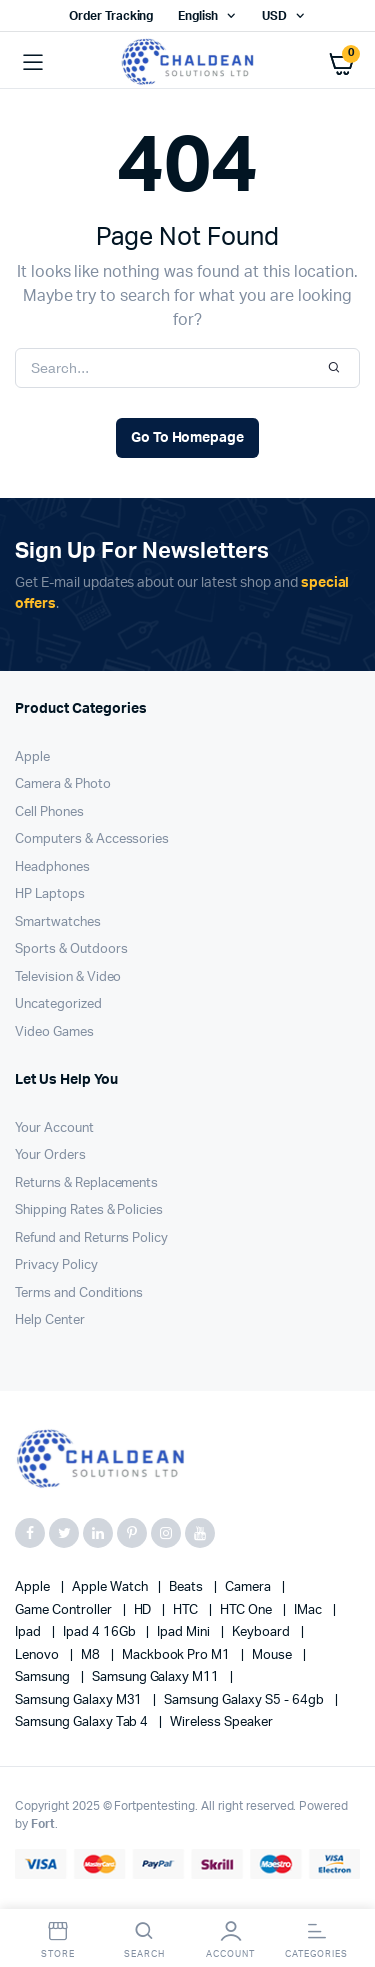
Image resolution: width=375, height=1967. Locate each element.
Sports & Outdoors (71, 949)
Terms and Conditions (79, 1293)
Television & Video (68, 977)
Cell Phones (49, 812)
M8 (92, 1655)
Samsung (44, 1677)
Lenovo (38, 1655)
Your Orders (50, 1155)
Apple (32, 757)
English (198, 16)
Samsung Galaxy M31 (80, 1700)
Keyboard (262, 1632)
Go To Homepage (188, 438)
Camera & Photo (63, 784)
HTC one (247, 1610)
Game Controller (65, 1610)
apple (34, 1587)
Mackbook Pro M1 (178, 1655)
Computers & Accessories (92, 839)
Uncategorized (58, 1004)
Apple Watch (111, 1587)
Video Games (54, 1032)
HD (144, 1610)
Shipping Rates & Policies (89, 1210)
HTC (187, 1610)
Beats (187, 1587)
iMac (309, 1610)
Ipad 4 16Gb (101, 1632)
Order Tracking (111, 16)
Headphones (52, 867)
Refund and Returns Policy (91, 1238)
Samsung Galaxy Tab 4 (83, 1722)
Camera (249, 1587)
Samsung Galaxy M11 (157, 1677)
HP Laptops (50, 894)
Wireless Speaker (221, 1722)
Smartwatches (58, 922)
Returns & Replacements (86, 1183)
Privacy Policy (56, 1265)
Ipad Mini (185, 1632)
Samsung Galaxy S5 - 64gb (245, 1700)
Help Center (50, 1320)
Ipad (29, 1632)
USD (274, 16)
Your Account (54, 1128)
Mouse (273, 1655)
